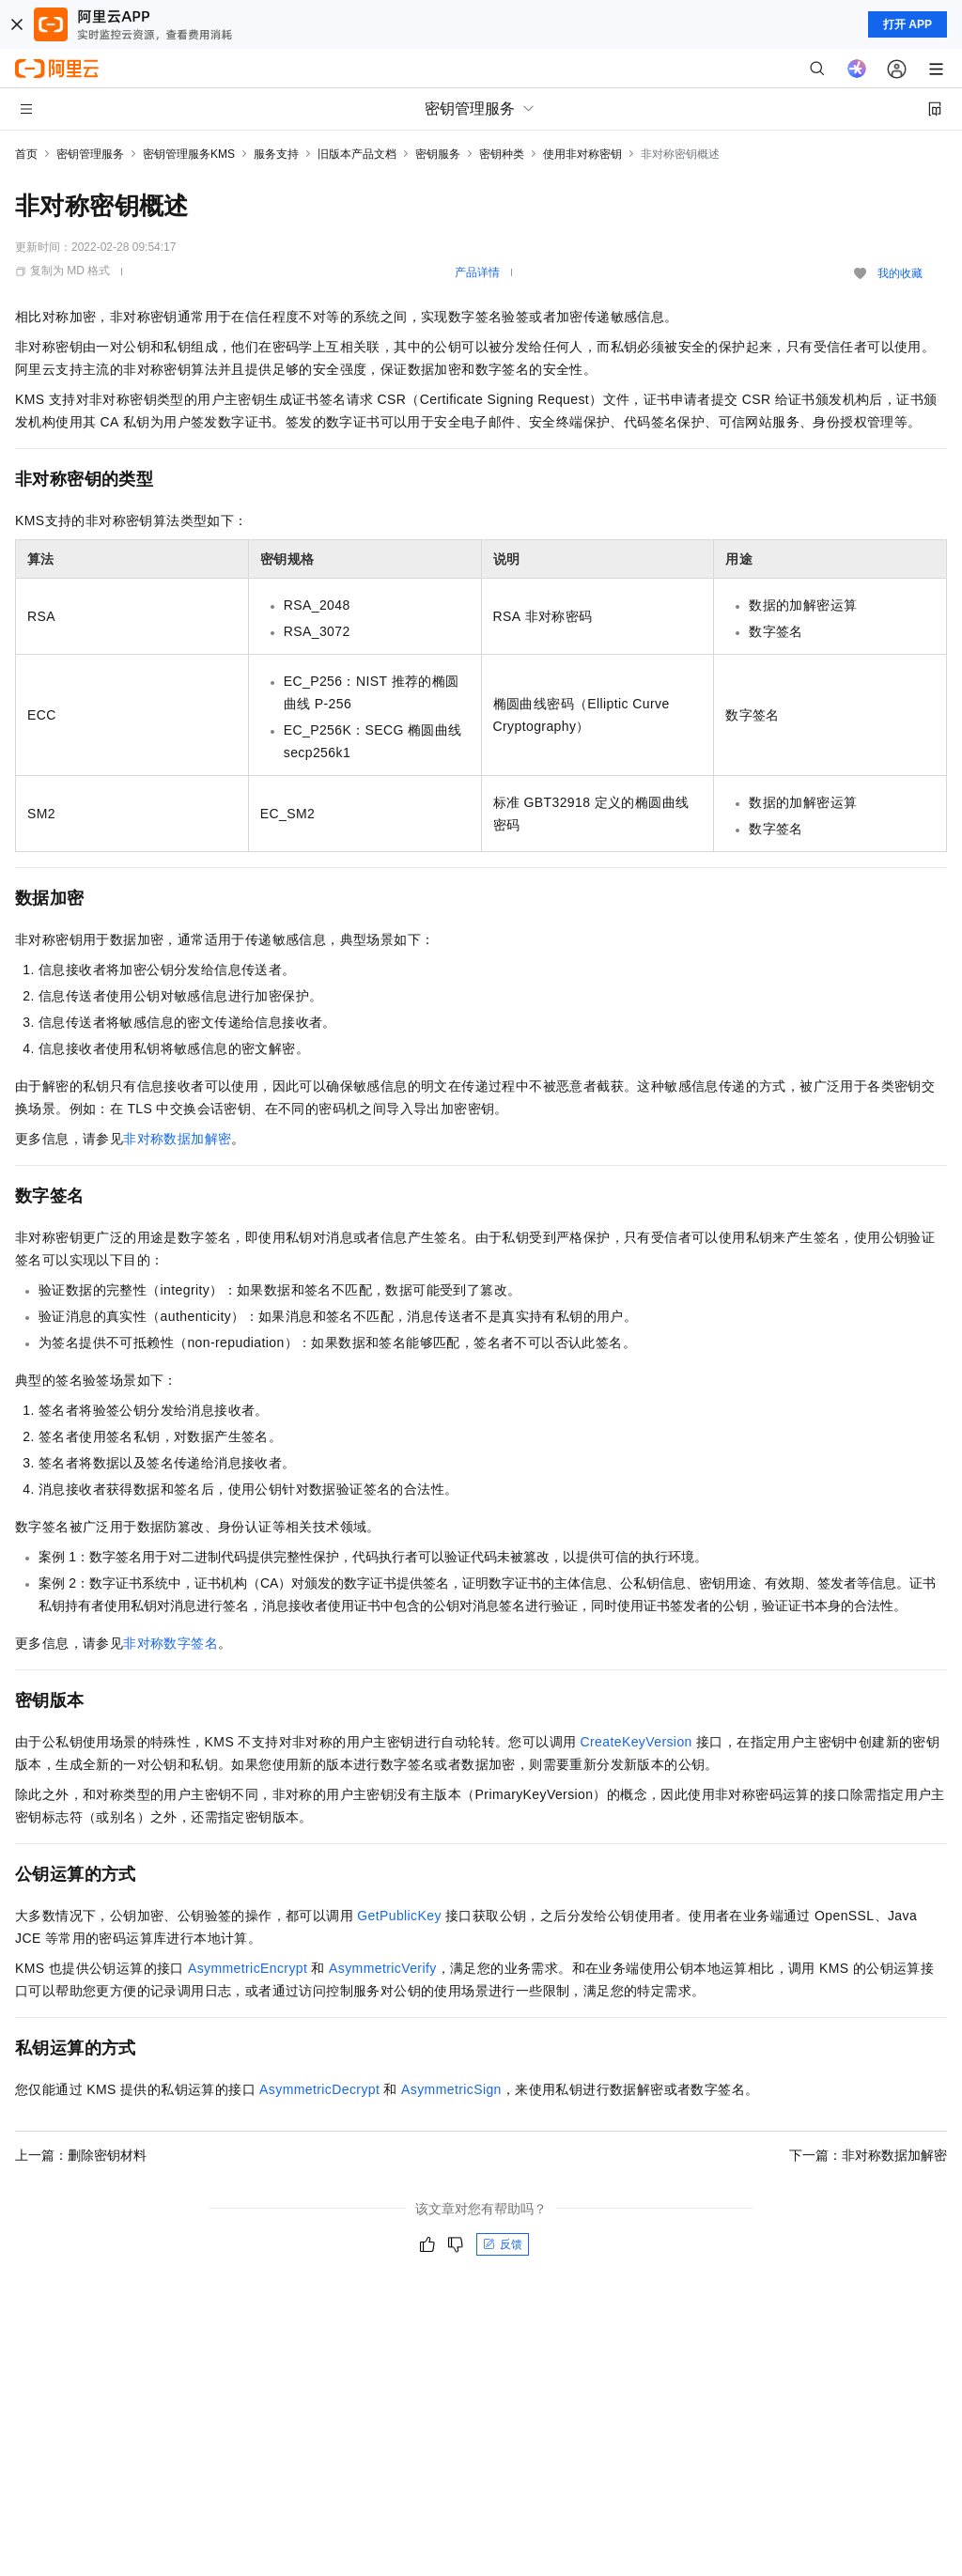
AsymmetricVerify (383, 1968)
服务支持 (276, 154)
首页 (26, 154)
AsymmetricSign (451, 2089)
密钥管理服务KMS (189, 154)
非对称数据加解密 (177, 1138)
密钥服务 (437, 154)
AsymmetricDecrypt (319, 2089)
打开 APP (907, 24)
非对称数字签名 (170, 1643)
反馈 (502, 2244)
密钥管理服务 (90, 154)
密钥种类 (501, 154)
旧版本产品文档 (357, 154)
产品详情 (477, 272)
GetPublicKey (399, 1915)
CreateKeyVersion (636, 1741)
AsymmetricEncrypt (247, 1968)
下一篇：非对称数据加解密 (868, 2155)
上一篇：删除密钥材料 (81, 2155)
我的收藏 (900, 273)
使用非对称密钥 (582, 154)
